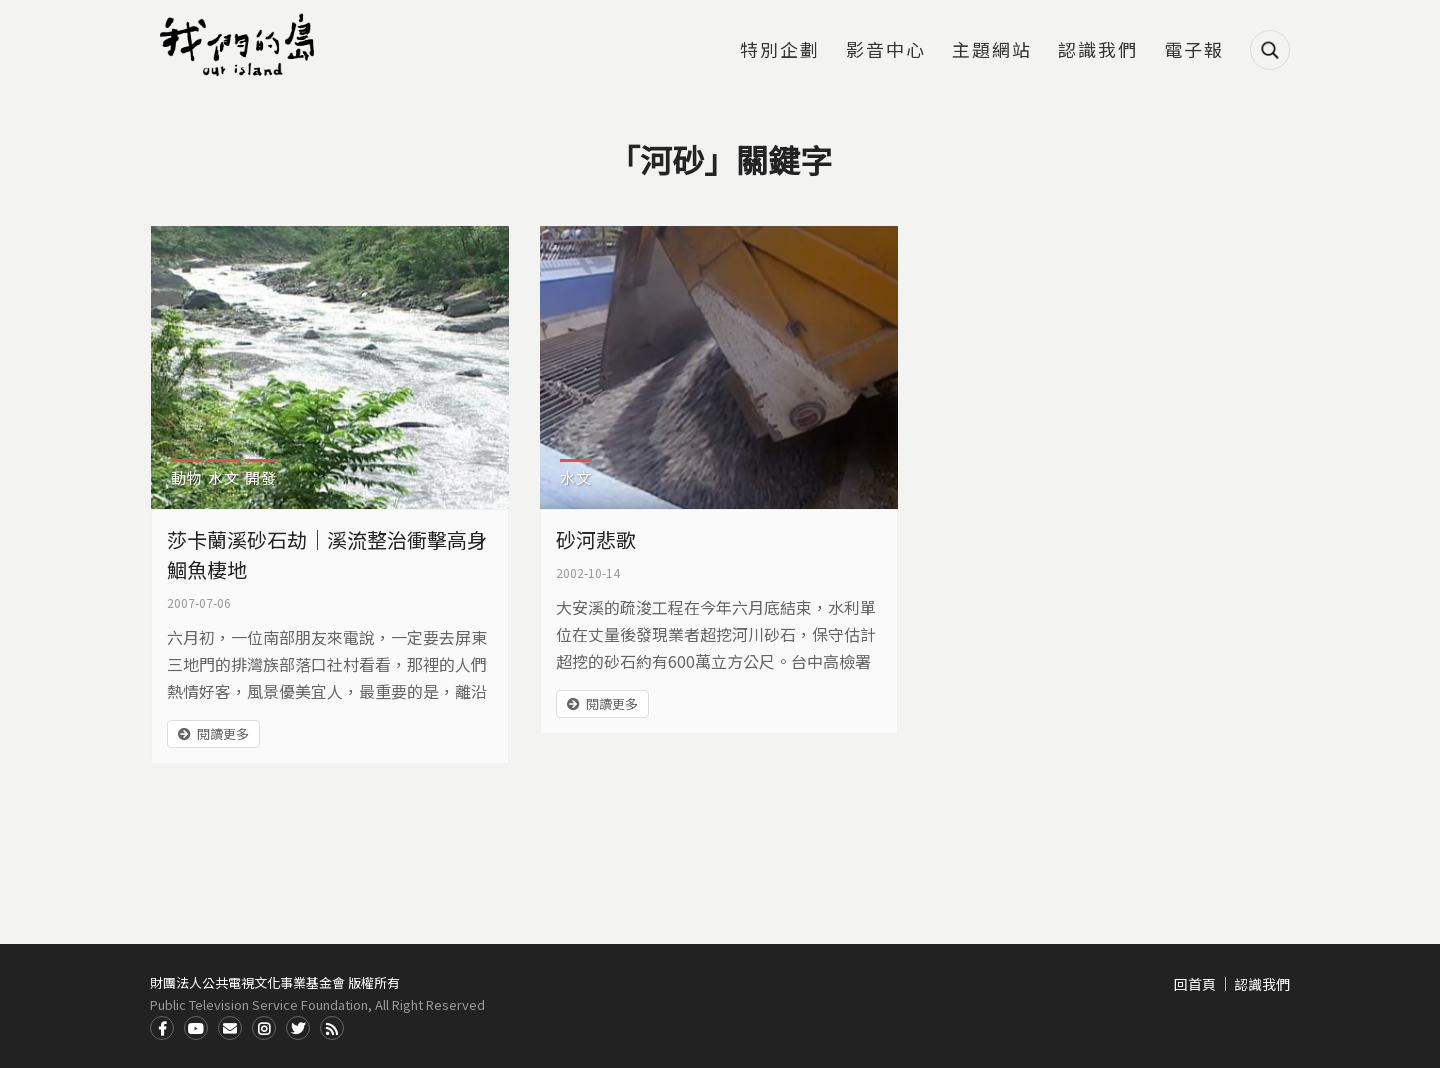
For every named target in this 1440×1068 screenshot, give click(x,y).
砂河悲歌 (596, 539)
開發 (261, 477)
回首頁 (1195, 984)
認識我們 (1098, 51)
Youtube (196, 1028)
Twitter (298, 1028)
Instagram (264, 1028)
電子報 (1194, 51)
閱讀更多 (223, 733)
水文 (224, 477)
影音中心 (886, 51)
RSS (332, 1028)
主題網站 (992, 51)
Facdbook (162, 1028)
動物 (187, 477)
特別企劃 (780, 51)
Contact (230, 1028)
